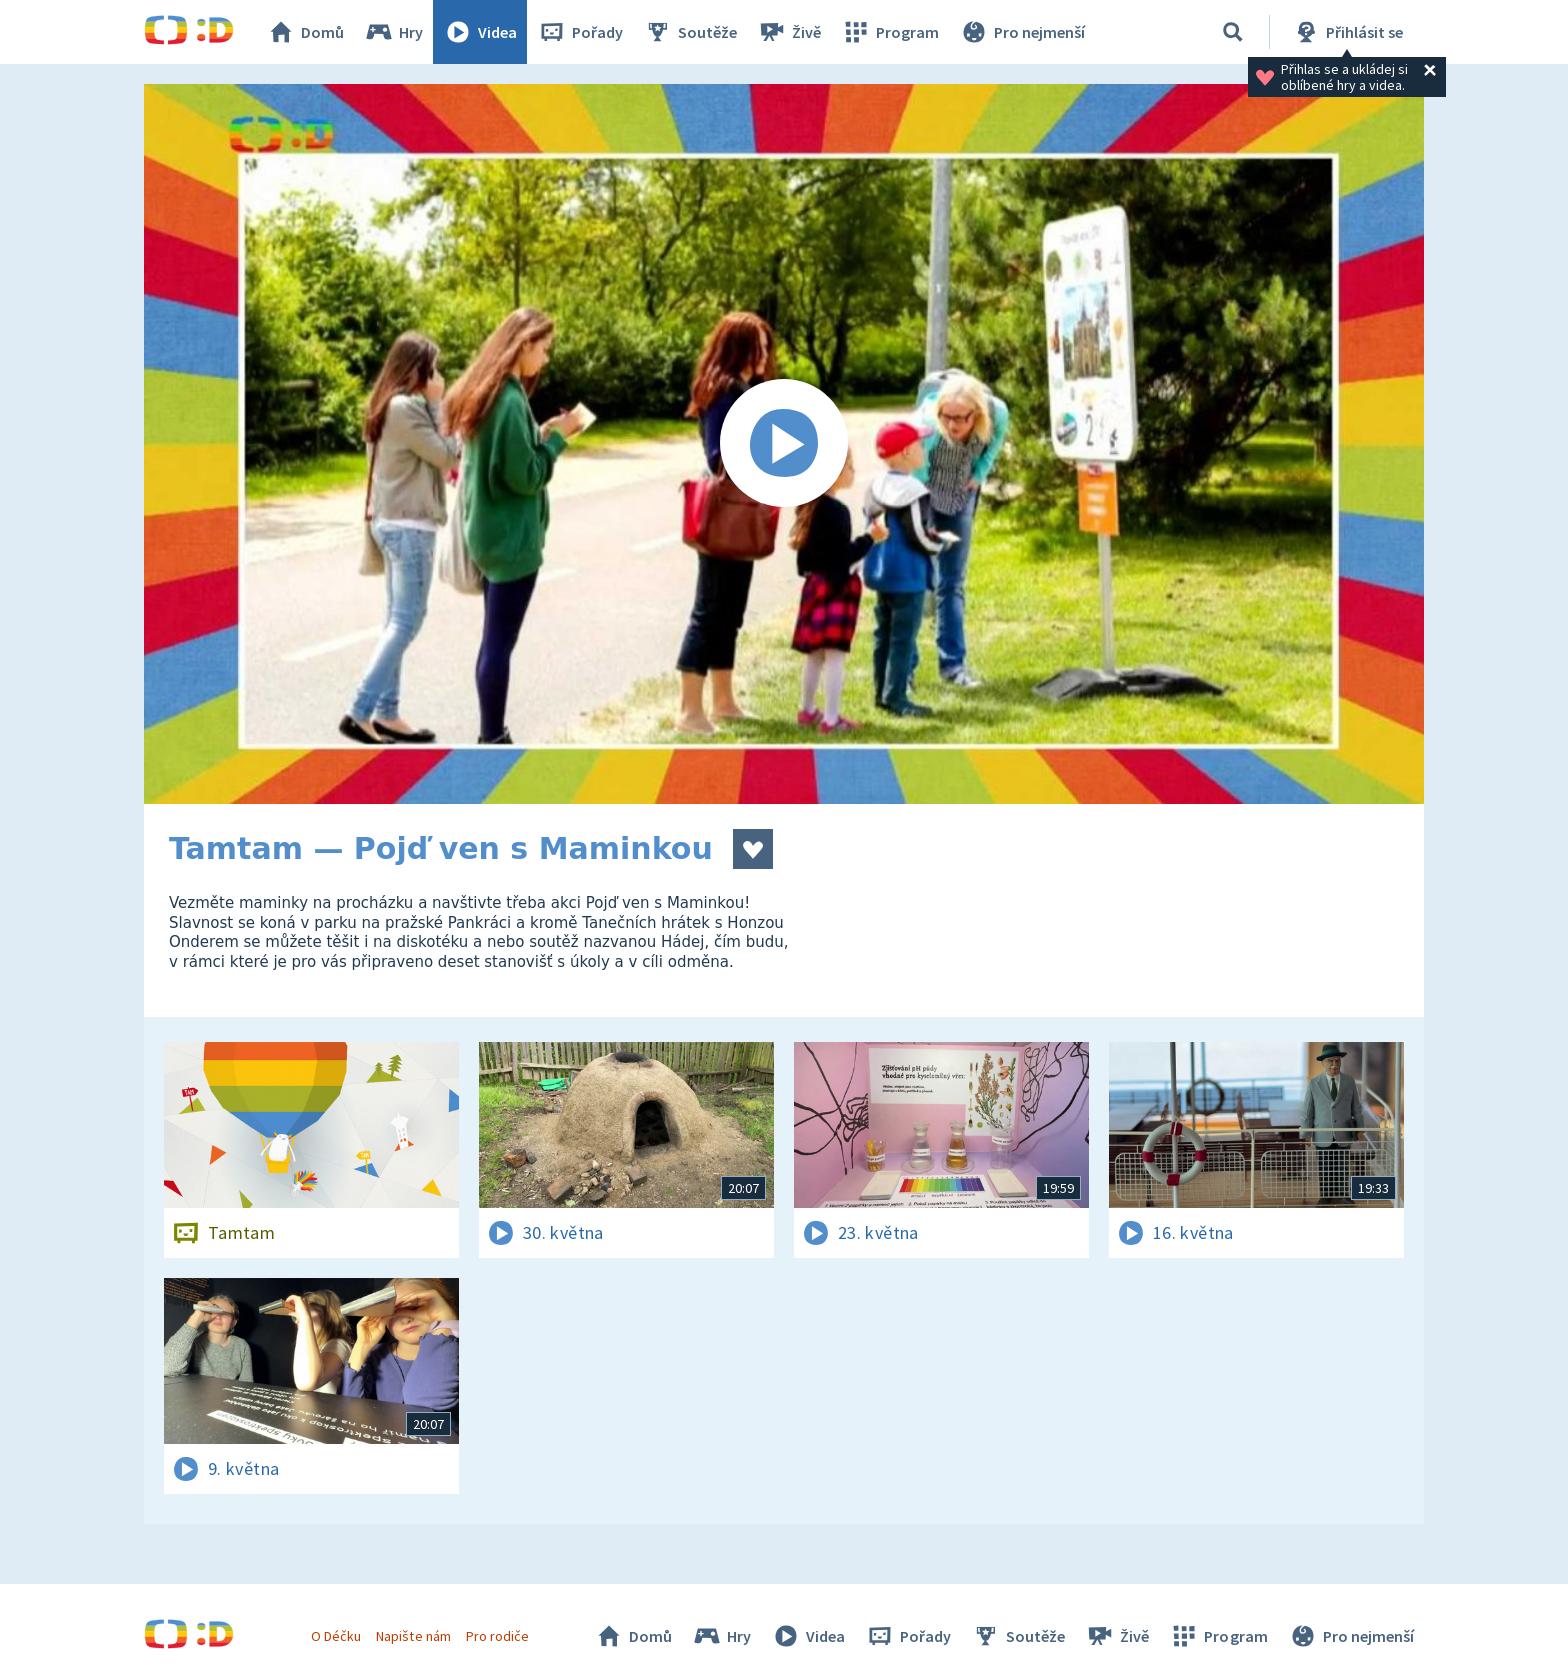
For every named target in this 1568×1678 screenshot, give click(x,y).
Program (890, 32)
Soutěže (690, 32)
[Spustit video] (784, 444)
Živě (789, 32)
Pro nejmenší (1022, 32)
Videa (480, 32)
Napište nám (413, 1636)
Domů (305, 32)
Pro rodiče (497, 1636)
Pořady (580, 32)
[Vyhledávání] (1233, 32)
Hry (393, 32)
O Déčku (336, 1636)
